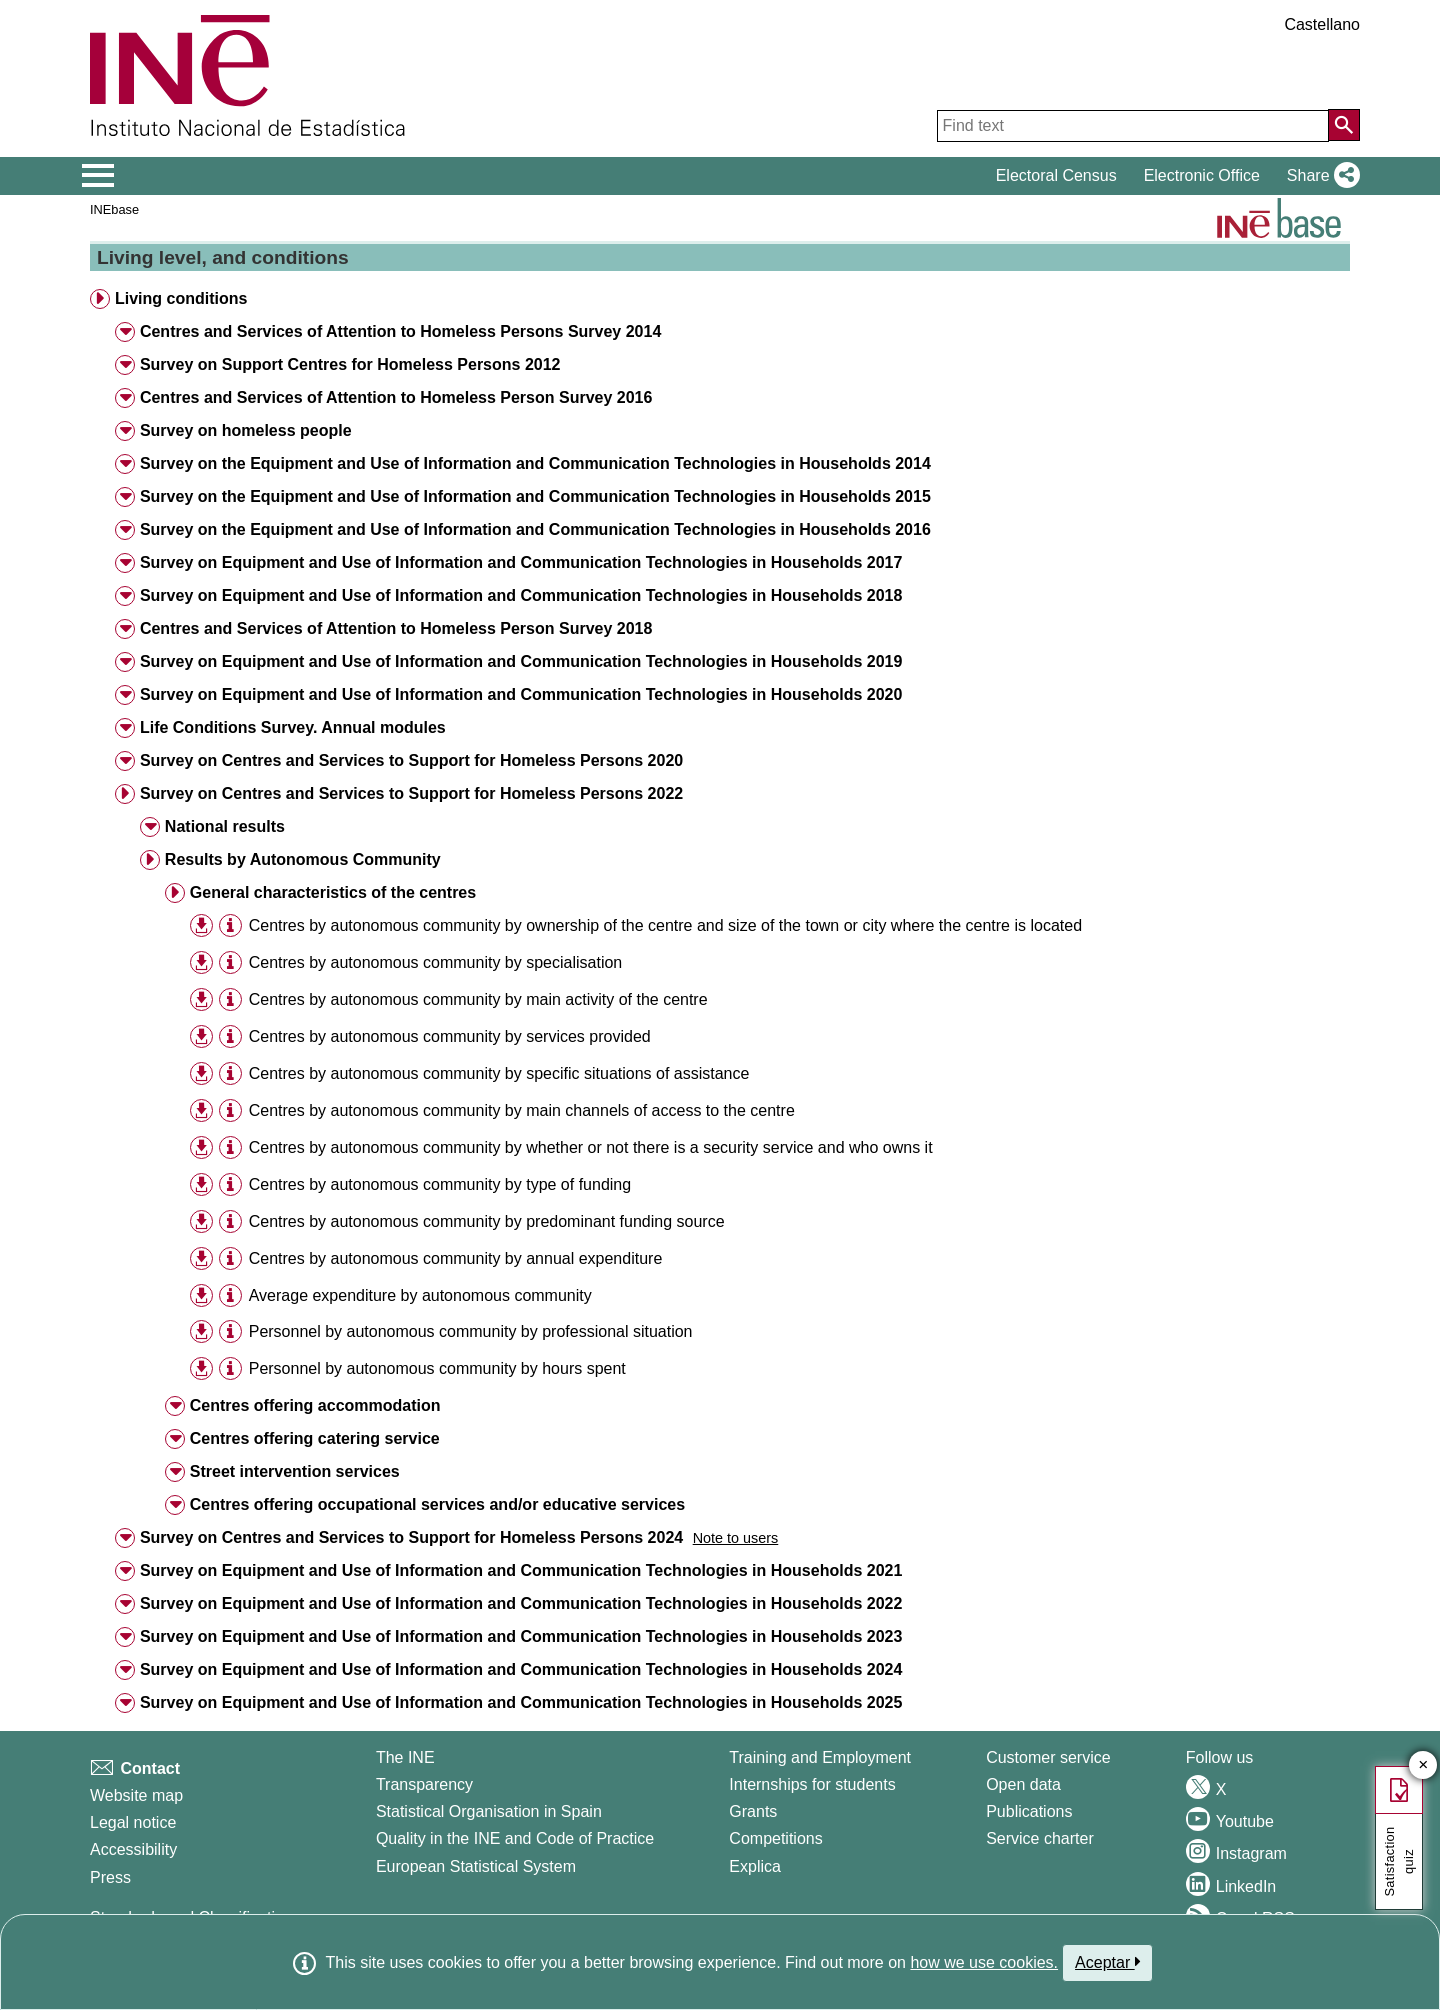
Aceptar (1107, 1962)
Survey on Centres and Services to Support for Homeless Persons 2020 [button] (411, 760)
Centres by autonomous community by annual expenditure (456, 1258)
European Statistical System (476, 1866)
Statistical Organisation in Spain (489, 1811)
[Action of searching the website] (1344, 125)
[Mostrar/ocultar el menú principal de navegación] (98, 176)
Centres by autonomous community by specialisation (436, 962)
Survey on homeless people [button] (246, 430)
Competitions (775, 1838)
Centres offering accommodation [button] (315, 1405)
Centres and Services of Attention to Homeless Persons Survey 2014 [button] (400, 331)
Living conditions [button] (181, 298)
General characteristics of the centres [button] (333, 892)
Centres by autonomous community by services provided (450, 1036)
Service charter (1040, 1838)
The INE (405, 1757)
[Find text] (1133, 126)
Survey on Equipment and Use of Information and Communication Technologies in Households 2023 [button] (521, 1636)
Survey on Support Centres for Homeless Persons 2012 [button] (350, 364)
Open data (1023, 1784)
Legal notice (133, 1822)
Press (110, 1877)
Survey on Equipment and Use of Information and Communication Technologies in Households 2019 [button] (521, 661)
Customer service (1048, 1757)
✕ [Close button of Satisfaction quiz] (1423, 1765)
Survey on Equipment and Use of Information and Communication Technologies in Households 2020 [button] (521, 694)
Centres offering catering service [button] (315, 1438)
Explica (755, 1866)
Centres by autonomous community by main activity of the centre (478, 999)
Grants (753, 1811)
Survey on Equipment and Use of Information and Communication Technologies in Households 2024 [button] (521, 1669)
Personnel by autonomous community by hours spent (437, 1368)
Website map (136, 1795)
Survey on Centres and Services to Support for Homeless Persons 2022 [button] (411, 793)
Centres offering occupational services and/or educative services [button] (437, 1504)
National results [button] (225, 826)
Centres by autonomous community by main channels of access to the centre (522, 1110)
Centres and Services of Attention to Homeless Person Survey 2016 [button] (396, 397)
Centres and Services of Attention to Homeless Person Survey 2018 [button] (396, 628)
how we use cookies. (984, 1962)
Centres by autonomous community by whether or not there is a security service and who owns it (591, 1147)
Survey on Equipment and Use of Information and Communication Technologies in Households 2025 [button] (521, 1702)
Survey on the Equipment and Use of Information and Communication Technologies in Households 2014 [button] (535, 463)
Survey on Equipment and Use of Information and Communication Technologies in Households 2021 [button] (521, 1570)
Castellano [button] (1322, 24)
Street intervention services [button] (295, 1471)
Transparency (424, 1784)
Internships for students (812, 1784)
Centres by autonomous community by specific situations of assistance (499, 1073)
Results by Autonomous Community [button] (303, 859)
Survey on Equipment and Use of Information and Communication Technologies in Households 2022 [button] (521, 1603)
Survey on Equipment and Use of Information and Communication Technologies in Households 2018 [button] (521, 595)
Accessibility (133, 1849)
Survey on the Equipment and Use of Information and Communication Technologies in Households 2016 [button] (535, 529)
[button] (1319, 176)
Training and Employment (820, 1757)
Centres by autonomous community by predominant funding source (487, 1221)
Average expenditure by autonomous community (420, 1295)
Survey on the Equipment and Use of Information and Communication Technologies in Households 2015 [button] (535, 496)
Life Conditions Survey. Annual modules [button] (293, 727)
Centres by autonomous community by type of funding (440, 1184)
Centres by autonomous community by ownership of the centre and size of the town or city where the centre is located (665, 925)
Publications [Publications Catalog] (1029, 1811)
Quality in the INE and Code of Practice (515, 1838)
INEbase (114, 209)
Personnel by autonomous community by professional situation (471, 1331)
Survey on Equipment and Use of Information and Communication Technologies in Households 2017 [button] (521, 562)
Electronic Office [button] (1202, 175)
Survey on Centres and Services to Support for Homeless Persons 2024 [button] (411, 1537)
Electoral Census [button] (1056, 175)
